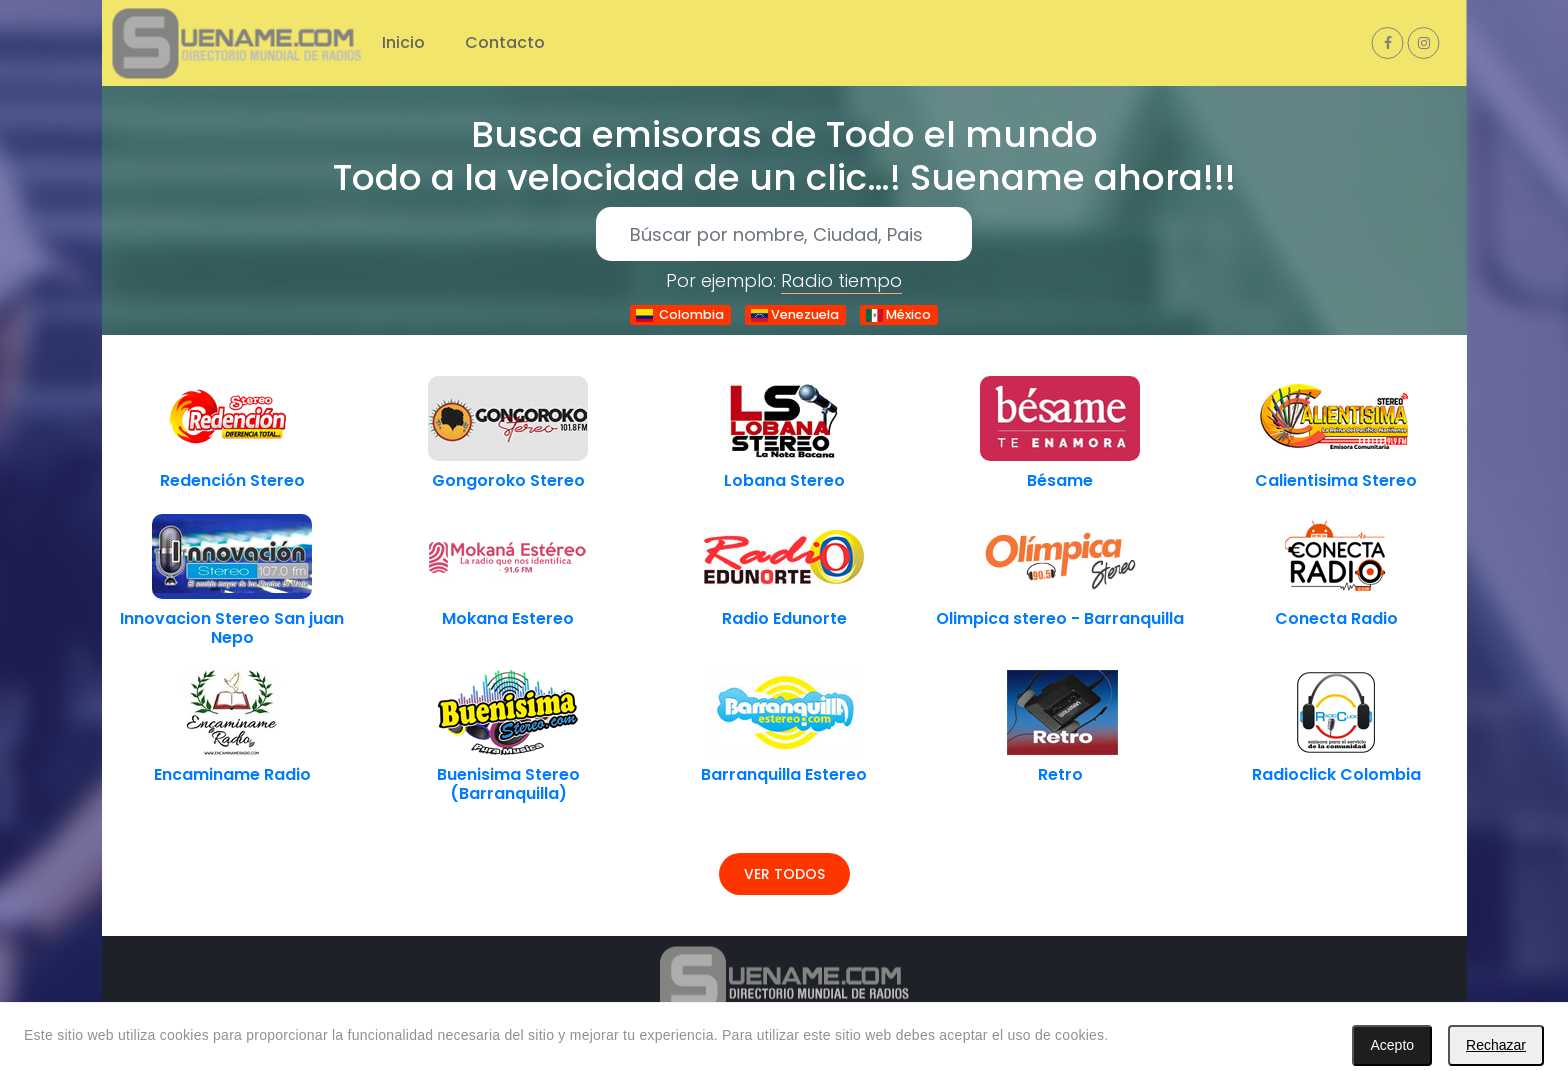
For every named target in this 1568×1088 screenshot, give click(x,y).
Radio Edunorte (784, 618)
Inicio (403, 42)
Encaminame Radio (232, 774)
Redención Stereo (232, 480)
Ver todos (784, 874)
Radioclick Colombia (1336, 774)
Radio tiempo (841, 280)
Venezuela (795, 314)
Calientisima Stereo (1336, 480)
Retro (1060, 774)
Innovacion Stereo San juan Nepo (232, 628)
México (898, 314)
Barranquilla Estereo (784, 774)
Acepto (1392, 1045)
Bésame (1060, 480)
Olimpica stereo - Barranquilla (1060, 618)
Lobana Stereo (784, 480)
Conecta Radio (1336, 618)
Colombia (680, 314)
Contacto (505, 42)
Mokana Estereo (508, 618)
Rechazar (1496, 1045)
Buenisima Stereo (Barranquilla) (508, 784)
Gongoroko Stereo (508, 480)
